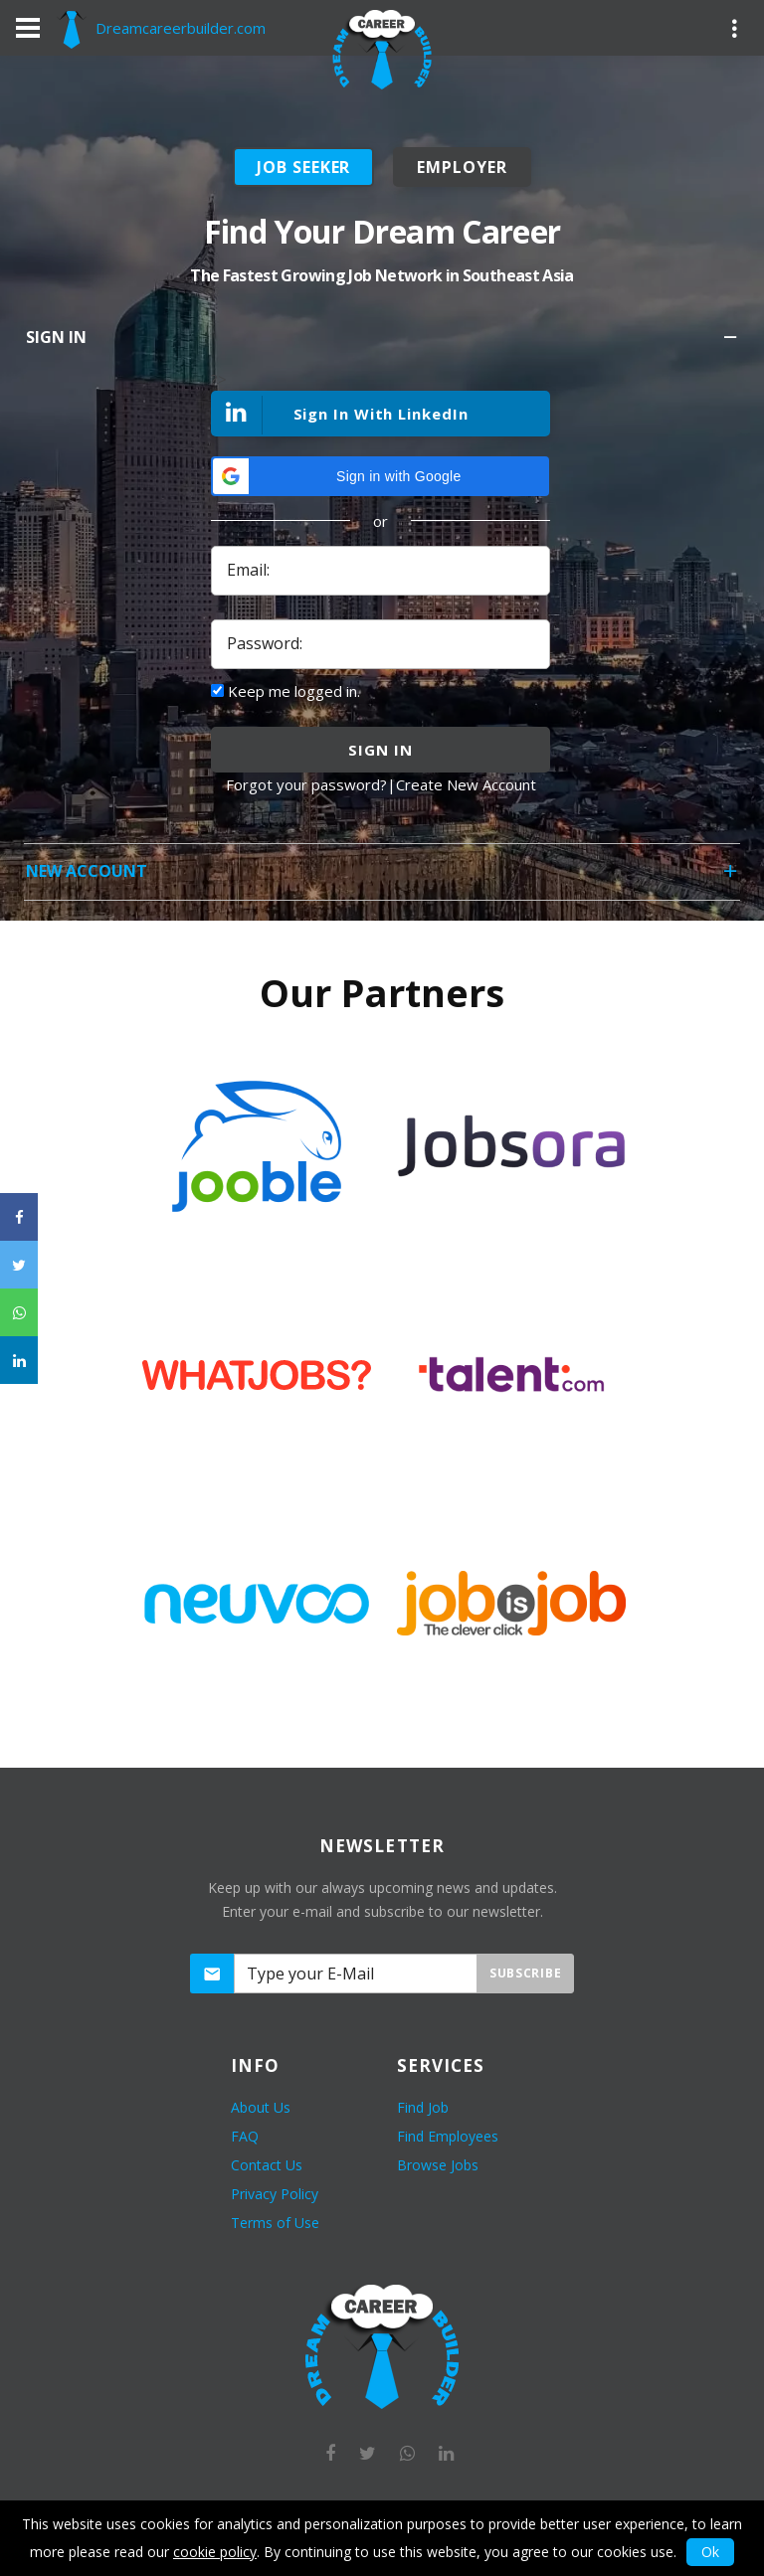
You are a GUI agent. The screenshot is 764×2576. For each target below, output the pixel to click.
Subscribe (525, 1973)
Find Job (423, 2107)
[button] (380, 476)
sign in (380, 750)
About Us (260, 2107)
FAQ (245, 2136)
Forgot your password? (306, 784)
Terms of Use (275, 2222)
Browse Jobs (437, 2164)
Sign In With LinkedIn (341, 415)
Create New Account (466, 784)
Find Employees (447, 2136)
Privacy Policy (274, 2193)
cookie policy (215, 2551)
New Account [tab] (383, 877)
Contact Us (266, 2164)
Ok (710, 2551)
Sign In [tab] (383, 343)
